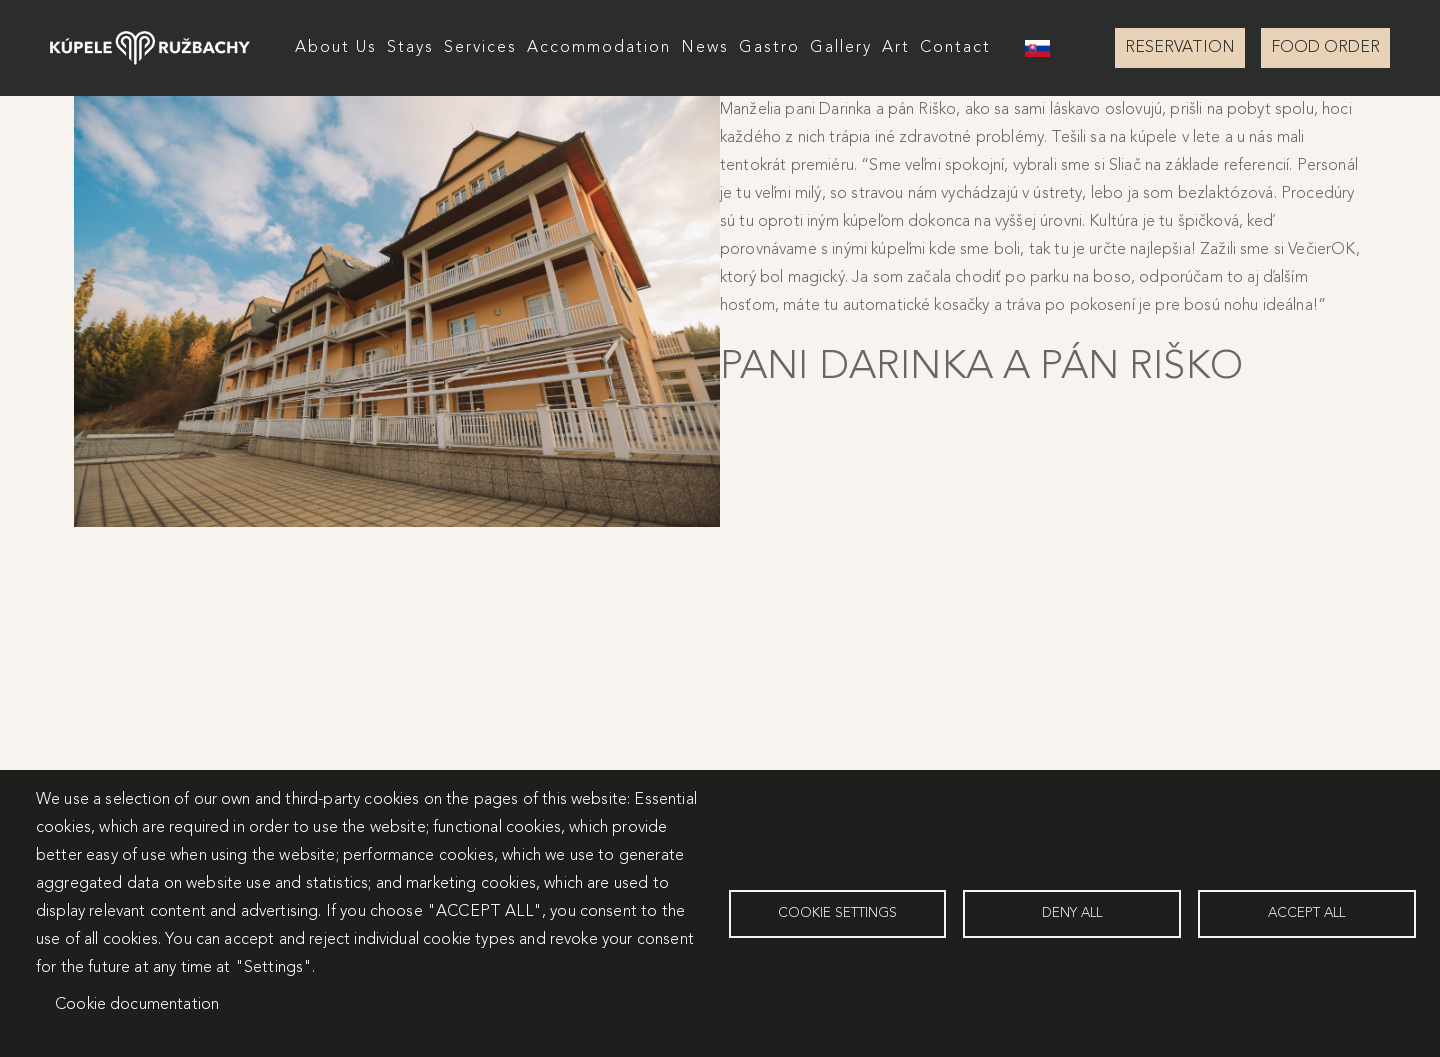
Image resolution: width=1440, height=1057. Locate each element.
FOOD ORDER (1325, 48)
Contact (955, 48)
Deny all (1072, 913)
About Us (336, 48)
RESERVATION (1180, 48)
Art (896, 48)
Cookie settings (837, 913)
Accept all (1306, 913)
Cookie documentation (137, 1005)
